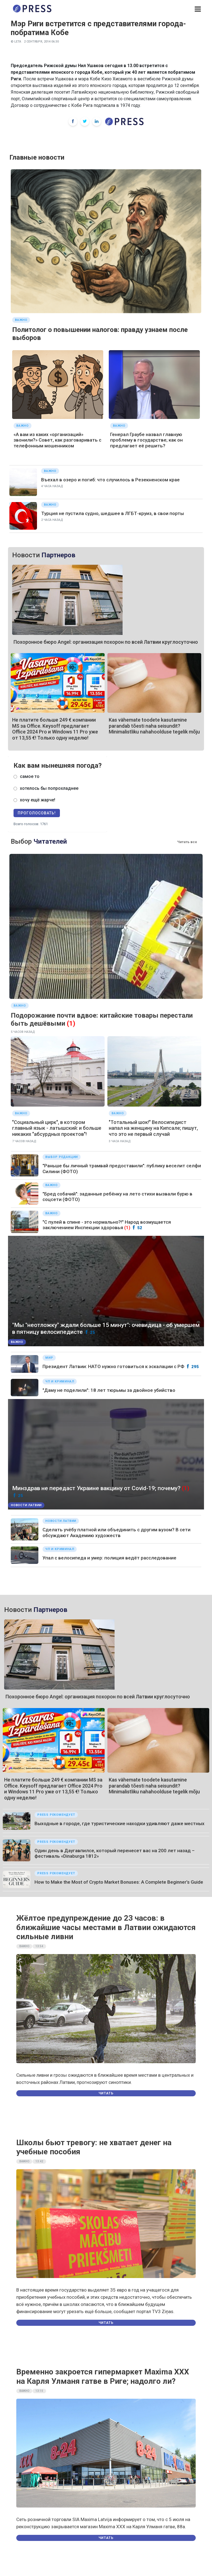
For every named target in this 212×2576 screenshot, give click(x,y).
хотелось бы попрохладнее (49, 788)
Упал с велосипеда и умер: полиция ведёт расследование (109, 1558)
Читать (106, 2093)
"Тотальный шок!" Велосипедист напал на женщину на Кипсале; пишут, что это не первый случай (153, 1128)
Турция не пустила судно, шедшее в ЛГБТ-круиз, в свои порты (112, 513)
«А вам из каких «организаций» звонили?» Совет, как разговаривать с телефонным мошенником (57, 440)
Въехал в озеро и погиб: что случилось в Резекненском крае (110, 479)
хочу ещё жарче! (37, 800)
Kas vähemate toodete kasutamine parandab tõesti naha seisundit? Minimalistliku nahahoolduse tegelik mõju (154, 726)
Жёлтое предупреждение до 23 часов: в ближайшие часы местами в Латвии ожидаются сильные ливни (106, 1927)
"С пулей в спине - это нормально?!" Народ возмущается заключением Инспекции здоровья (107, 1224)
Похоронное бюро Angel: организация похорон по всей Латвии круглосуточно (106, 642)
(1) (71, 1023)
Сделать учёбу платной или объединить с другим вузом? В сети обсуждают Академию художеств (116, 1532)
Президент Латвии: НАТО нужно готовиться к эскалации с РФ (113, 1366)
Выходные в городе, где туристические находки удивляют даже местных (120, 1823)
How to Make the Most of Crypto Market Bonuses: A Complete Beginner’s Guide (119, 1882)
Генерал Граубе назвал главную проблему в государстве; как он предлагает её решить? (146, 440)
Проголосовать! (37, 813)
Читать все (187, 842)
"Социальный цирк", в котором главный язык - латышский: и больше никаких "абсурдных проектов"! (56, 1128)
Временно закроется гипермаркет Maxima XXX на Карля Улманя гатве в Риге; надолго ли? (102, 2376)
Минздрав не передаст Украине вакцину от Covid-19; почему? (96, 1488)
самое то (29, 776)
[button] (197, 9)
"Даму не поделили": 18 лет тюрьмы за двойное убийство (109, 1390)
